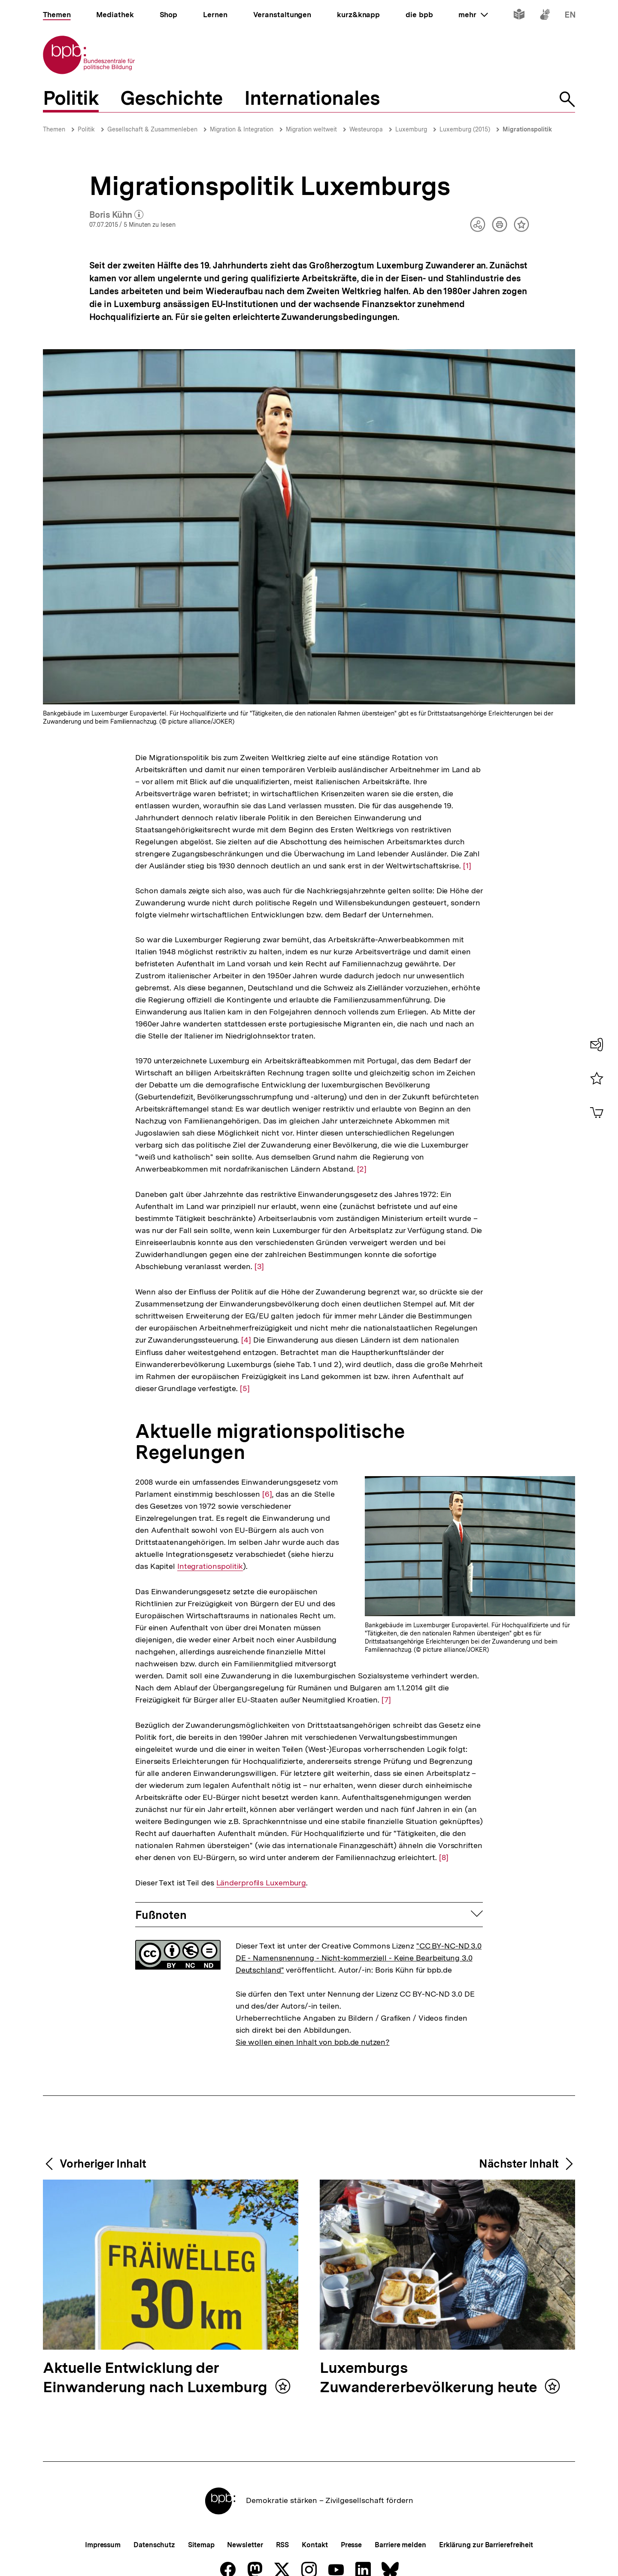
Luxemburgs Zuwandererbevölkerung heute (430, 2378)
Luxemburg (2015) (464, 129)
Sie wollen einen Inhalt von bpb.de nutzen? (313, 2041)
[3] (259, 1266)
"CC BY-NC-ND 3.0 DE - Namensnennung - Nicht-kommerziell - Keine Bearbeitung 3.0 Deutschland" (359, 1957)
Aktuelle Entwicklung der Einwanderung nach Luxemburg (157, 2378)
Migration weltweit (311, 129)
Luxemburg (411, 129)
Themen (54, 129)
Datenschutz (154, 2545)
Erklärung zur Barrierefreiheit (486, 2545)
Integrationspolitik (209, 1566)
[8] (443, 1856)
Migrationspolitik (527, 129)
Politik (86, 129)
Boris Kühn (116, 215)
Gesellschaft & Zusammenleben (152, 129)
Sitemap (201, 2545)
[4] (246, 1339)
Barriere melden (400, 2545)
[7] (386, 1699)
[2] (362, 1168)
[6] (267, 1493)
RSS (282, 2545)
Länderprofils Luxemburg (261, 1883)
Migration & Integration (241, 129)
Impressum (103, 2545)
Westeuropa (366, 129)
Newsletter (245, 2545)
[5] (245, 1387)
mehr (473, 14)
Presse (351, 2545)
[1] (467, 865)
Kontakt (314, 2545)
